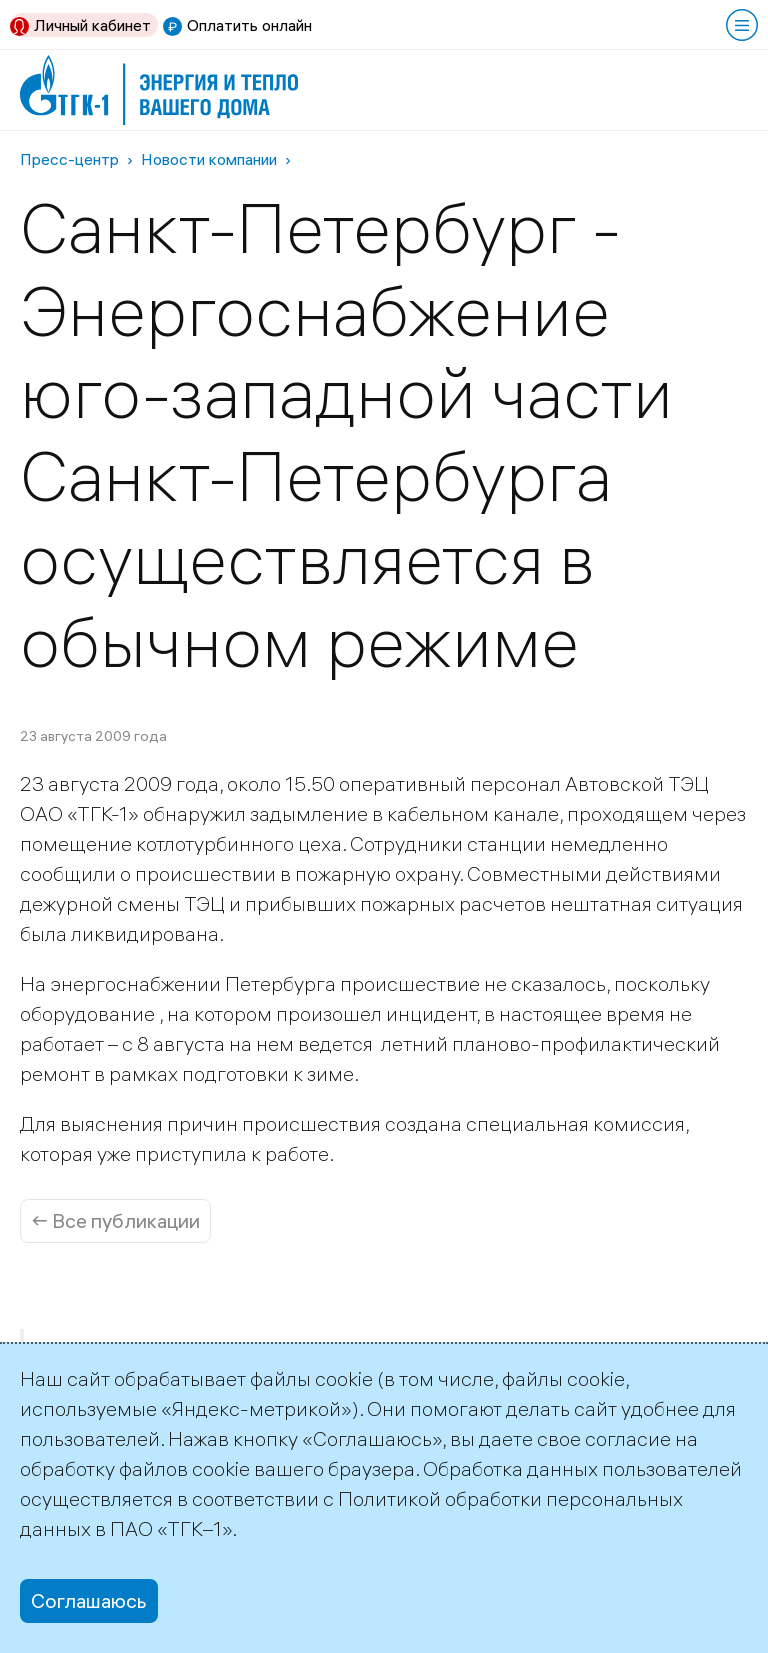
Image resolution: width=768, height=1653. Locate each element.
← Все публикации (115, 1220)
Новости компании (209, 159)
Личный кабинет (92, 25)
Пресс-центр (69, 159)
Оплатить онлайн (249, 25)
